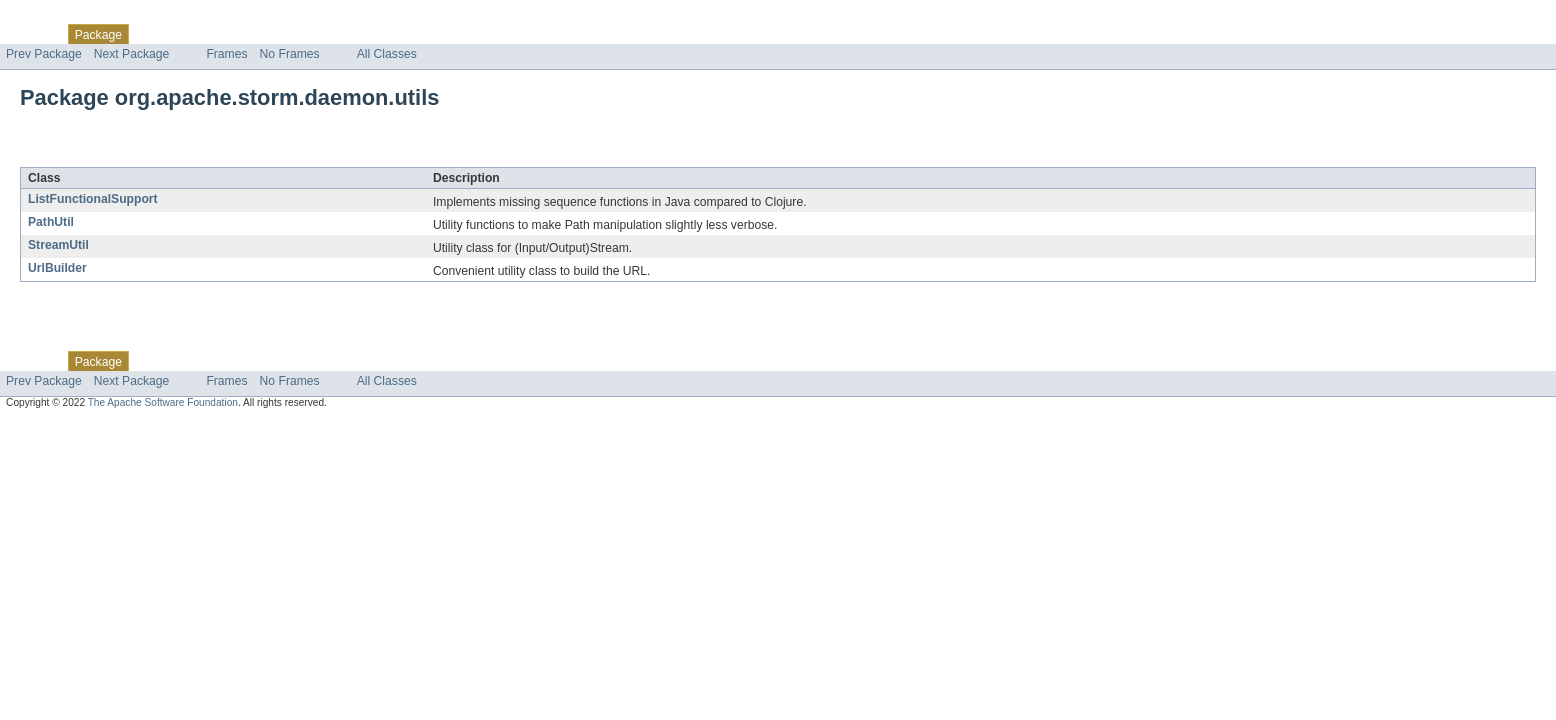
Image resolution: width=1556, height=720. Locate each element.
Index (342, 34)
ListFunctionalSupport (93, 199)
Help (381, 34)
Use (193, 34)
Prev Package (44, 54)
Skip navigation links (55, 17)
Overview (31, 34)
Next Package (132, 54)
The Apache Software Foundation (163, 402)
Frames (226, 54)
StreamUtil (58, 245)
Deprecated (284, 34)
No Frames (290, 54)
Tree (228, 34)
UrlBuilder (57, 268)
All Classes (387, 54)
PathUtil (51, 222)
